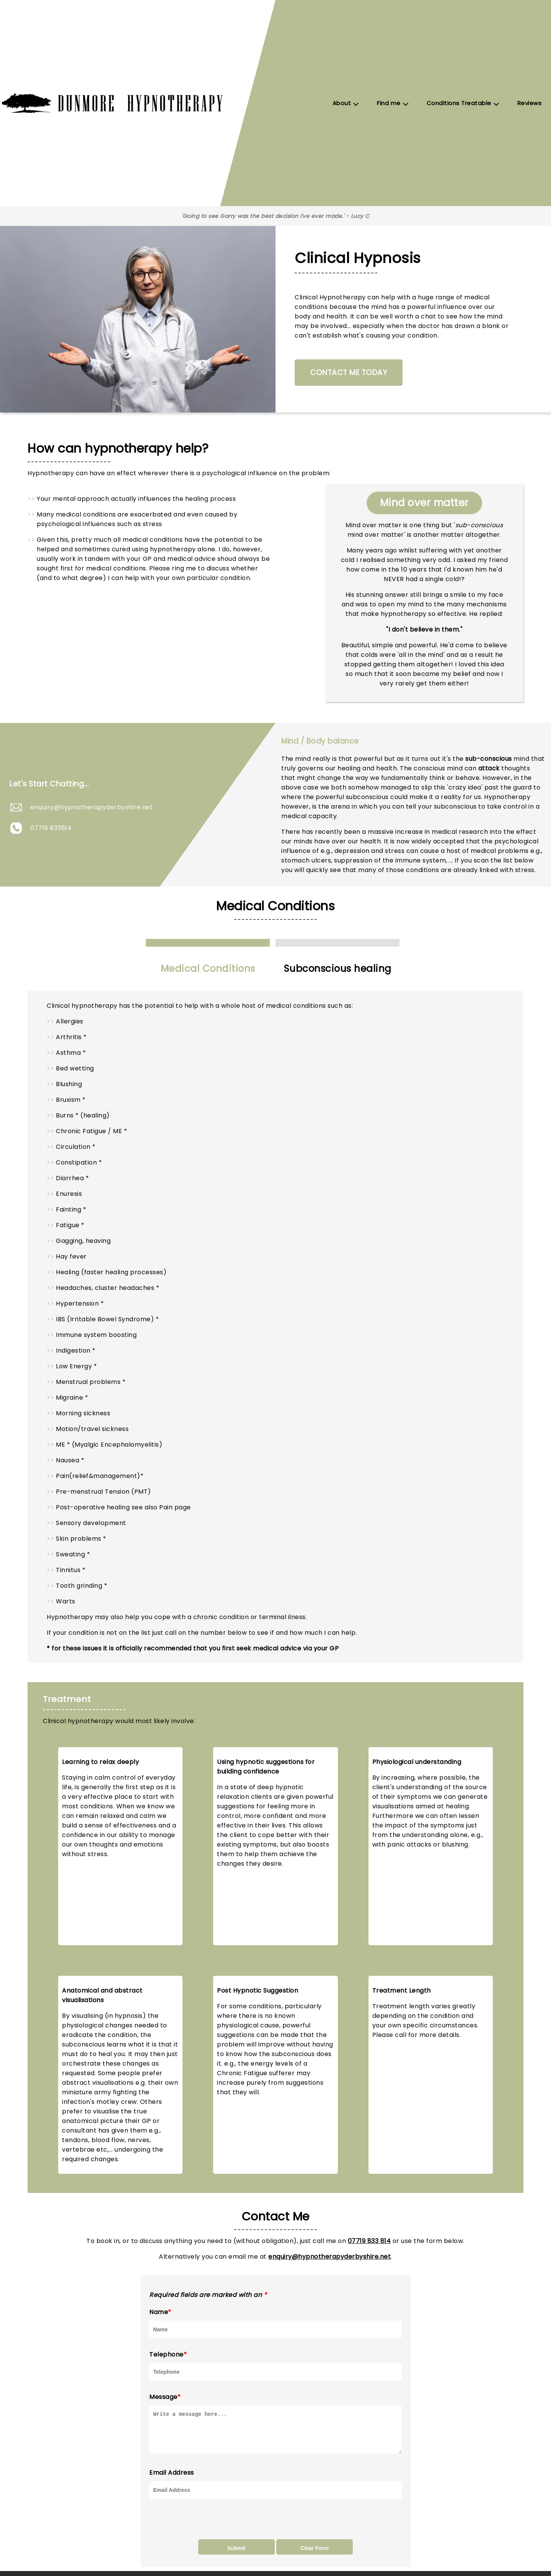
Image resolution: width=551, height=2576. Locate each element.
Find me (389, 103)
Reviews (529, 103)
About (342, 103)
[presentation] (207, 2526)
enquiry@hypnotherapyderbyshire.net (91, 807)
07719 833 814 (369, 2241)
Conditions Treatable (459, 103)
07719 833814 (51, 827)
